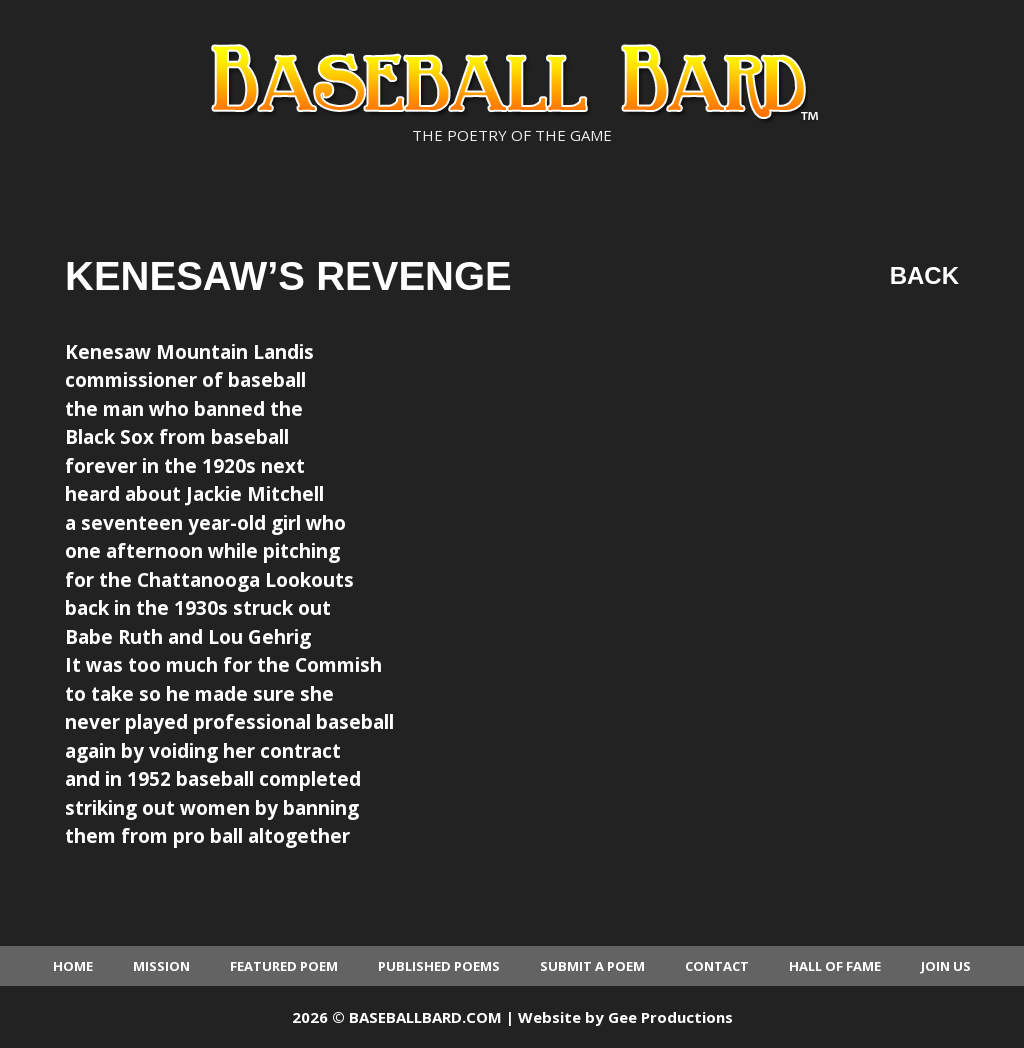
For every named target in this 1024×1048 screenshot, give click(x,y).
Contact (717, 966)
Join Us (946, 966)
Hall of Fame (835, 966)
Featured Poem (284, 966)
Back (924, 275)
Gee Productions (670, 1017)
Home (73, 966)
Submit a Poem (592, 966)
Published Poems (439, 966)
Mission (161, 966)
